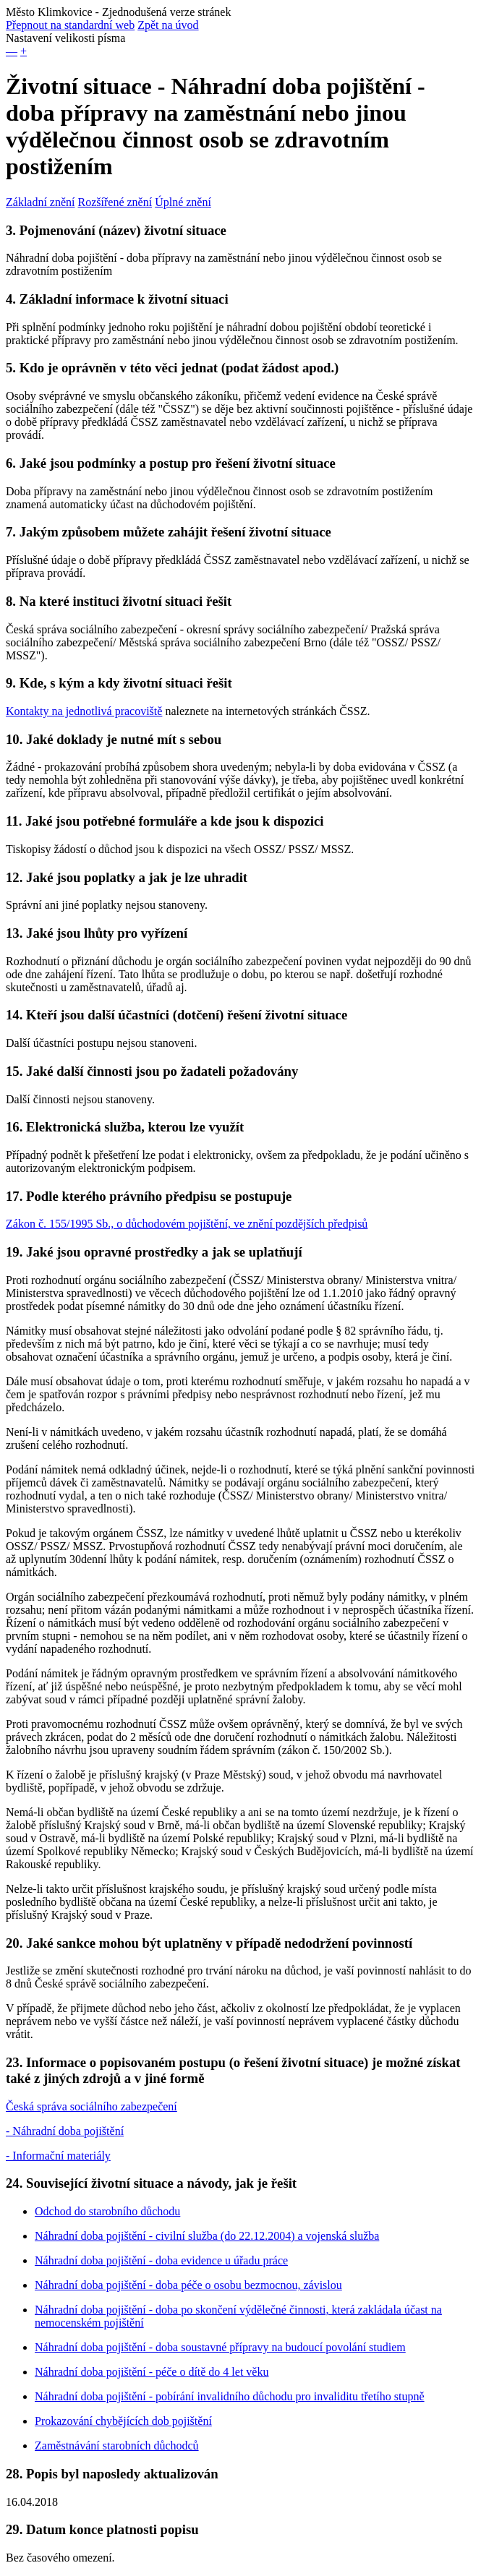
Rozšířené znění (115, 202)
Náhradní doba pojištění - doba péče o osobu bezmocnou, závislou (188, 2285)
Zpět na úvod (167, 25)
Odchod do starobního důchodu (107, 2211)
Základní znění (40, 202)
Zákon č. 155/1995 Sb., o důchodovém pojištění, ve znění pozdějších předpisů (186, 1224)
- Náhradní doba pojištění (65, 2131)
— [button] (11, 51)
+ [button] (23, 51)
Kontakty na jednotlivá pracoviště (84, 711)
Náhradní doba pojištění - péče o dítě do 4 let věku (151, 2372)
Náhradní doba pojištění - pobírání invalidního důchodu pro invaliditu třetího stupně (230, 2396)
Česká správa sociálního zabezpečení (91, 2106)
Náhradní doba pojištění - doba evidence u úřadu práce (161, 2260)
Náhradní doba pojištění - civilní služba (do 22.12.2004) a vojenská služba (207, 2236)
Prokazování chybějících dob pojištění (123, 2421)
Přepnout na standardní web (70, 25)
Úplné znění (183, 202)
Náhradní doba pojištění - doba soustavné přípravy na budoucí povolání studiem (220, 2347)
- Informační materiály (58, 2155)
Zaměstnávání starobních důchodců (117, 2445)
